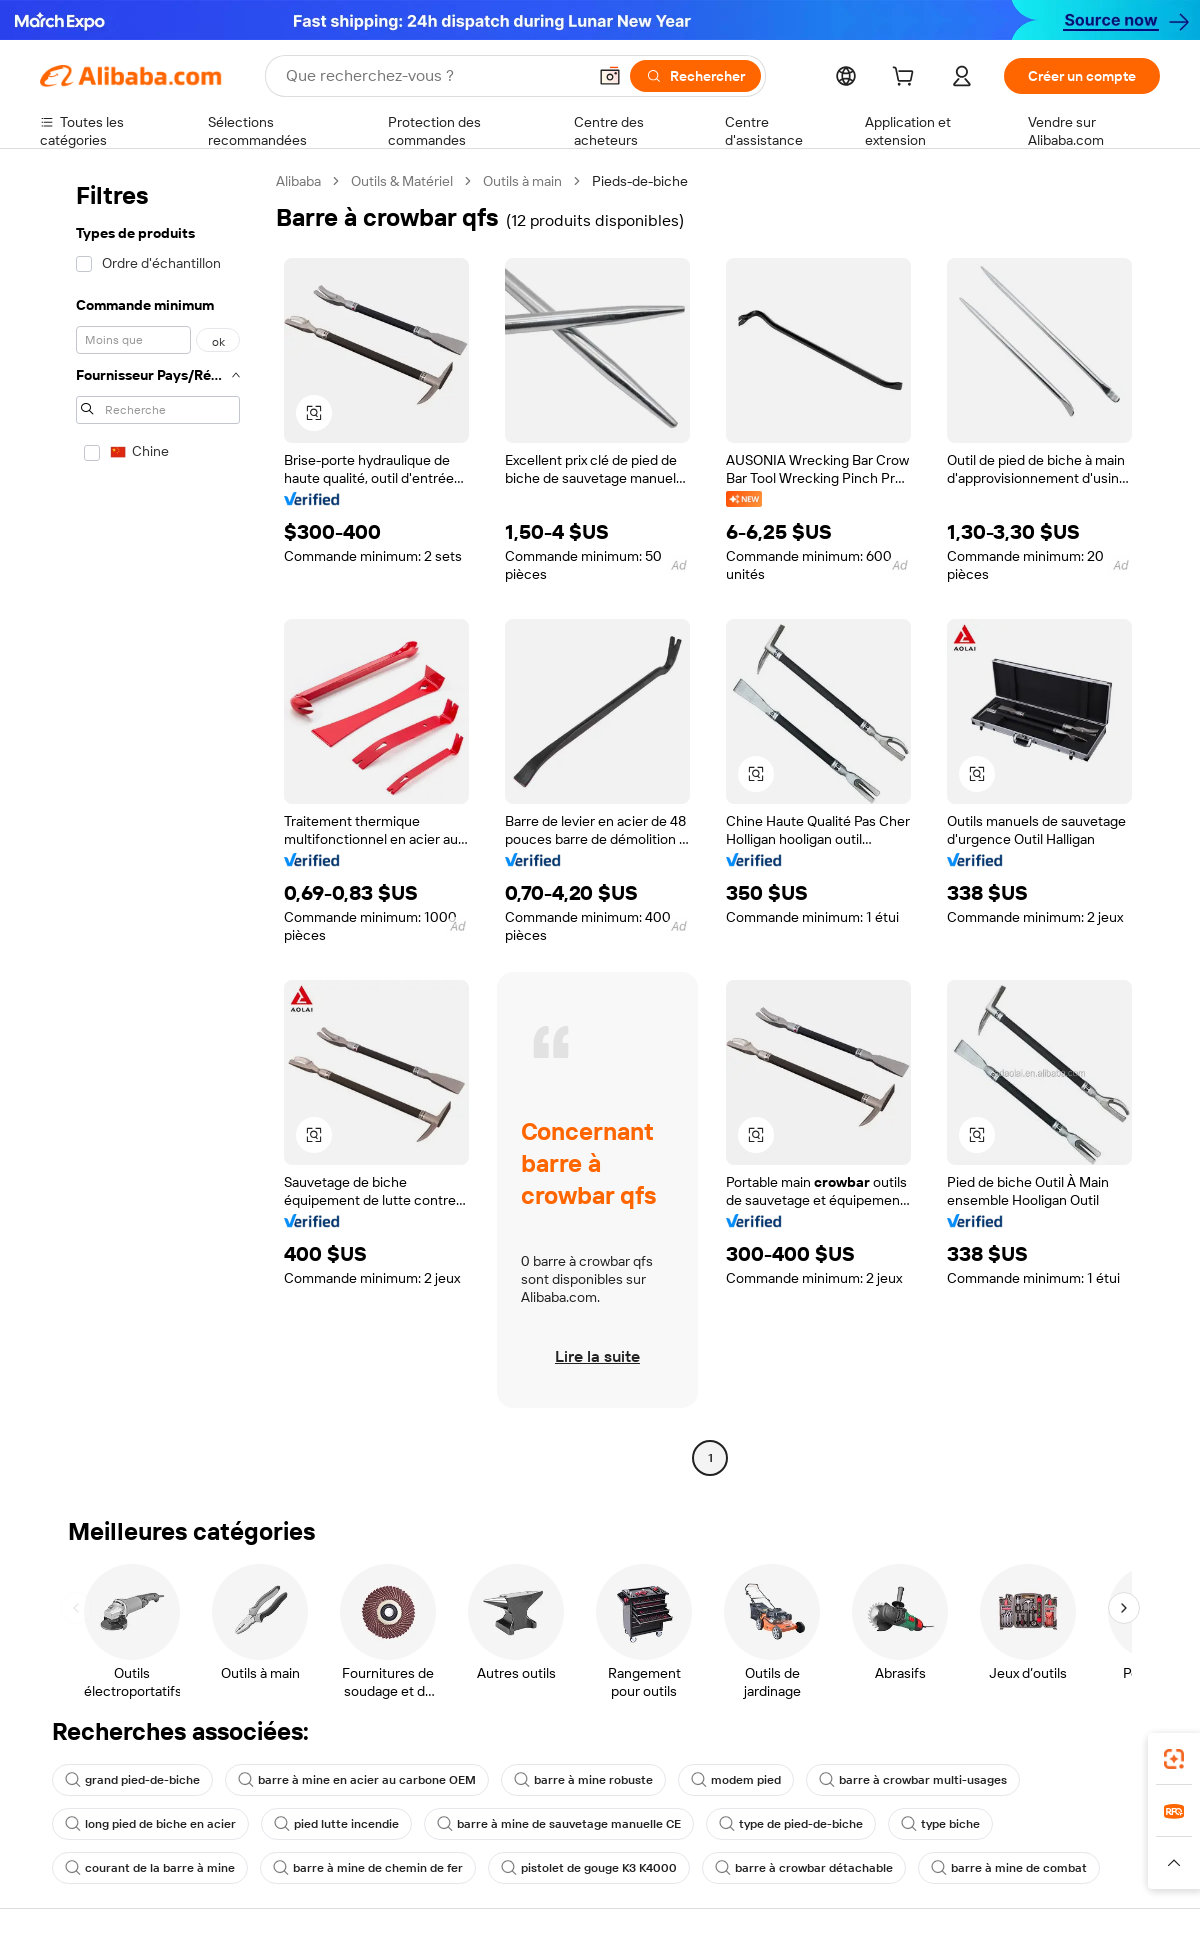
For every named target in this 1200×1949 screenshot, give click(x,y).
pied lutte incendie (336, 1824)
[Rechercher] (695, 76)
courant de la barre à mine (150, 1868)
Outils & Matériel (402, 181)
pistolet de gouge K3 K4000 (589, 1868)
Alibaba (298, 181)
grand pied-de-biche (132, 1780)
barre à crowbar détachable (804, 1868)
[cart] (907, 79)
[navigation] (152, 822)
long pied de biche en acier (150, 1824)
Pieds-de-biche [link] (640, 181)
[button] (610, 76)
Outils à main (522, 181)
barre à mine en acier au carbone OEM (357, 1780)
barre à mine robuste (583, 1780)
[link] (1174, 1759)
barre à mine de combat (1009, 1868)
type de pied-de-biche (791, 1824)
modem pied (736, 1780)
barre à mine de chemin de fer (368, 1868)
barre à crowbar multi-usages (913, 1780)
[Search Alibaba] (434, 76)
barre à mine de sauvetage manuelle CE (559, 1824)
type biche (940, 1824)
